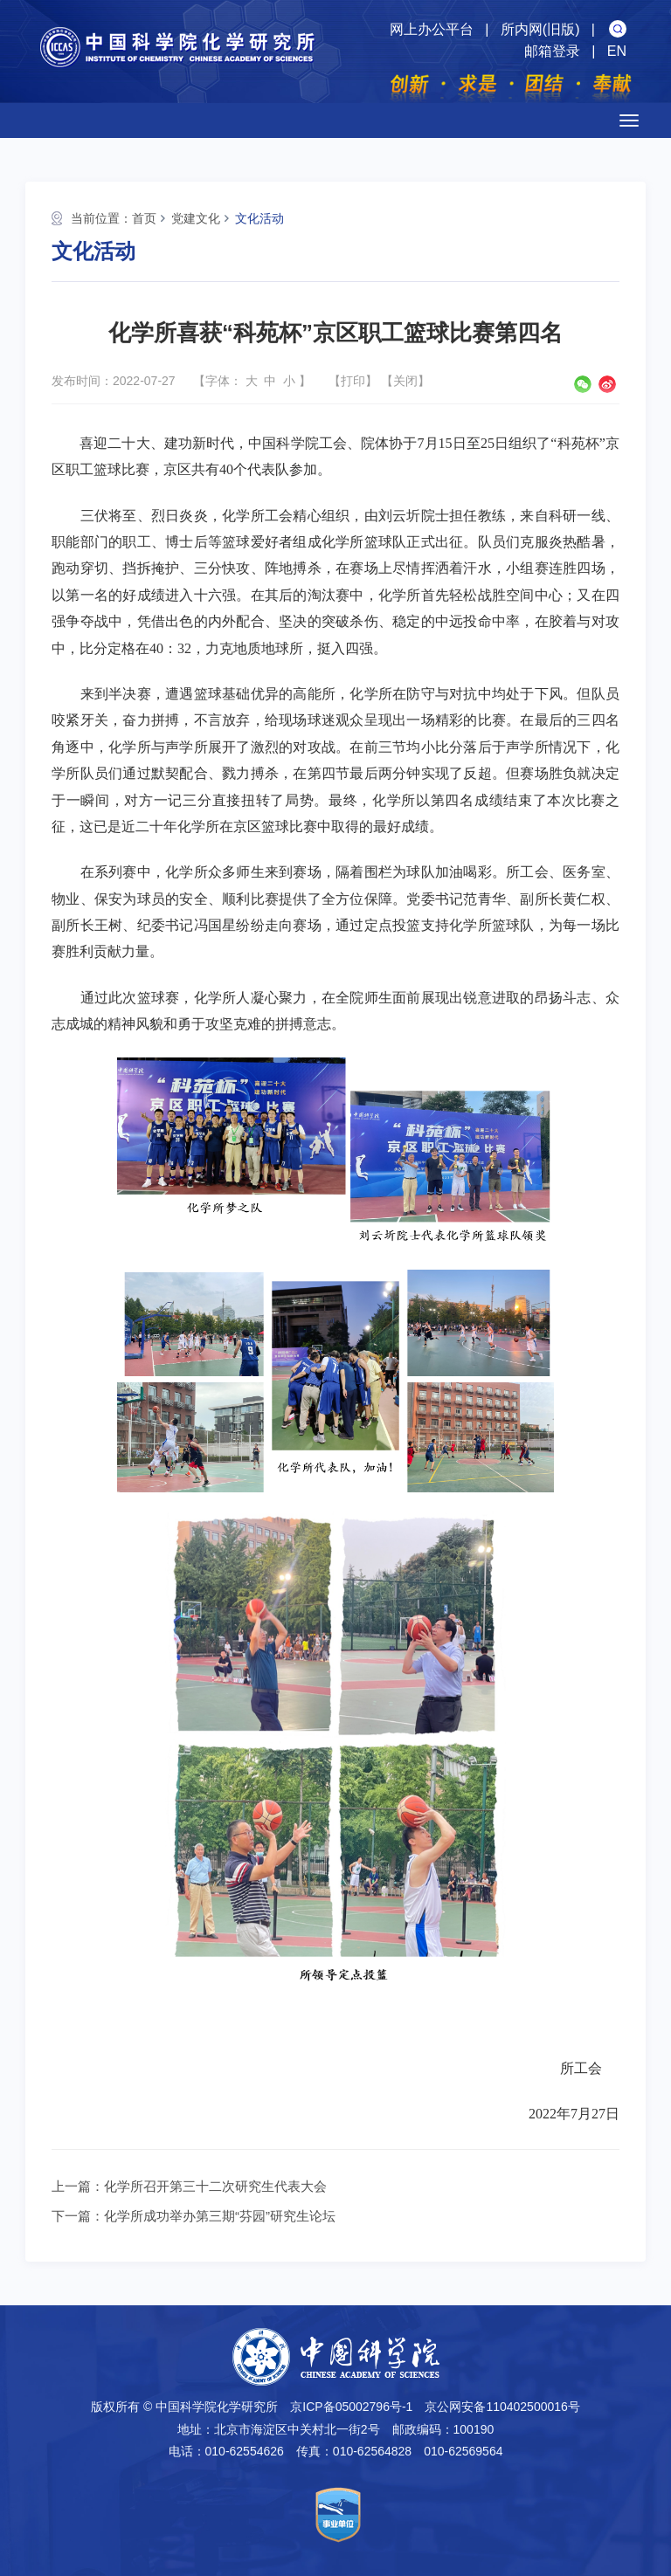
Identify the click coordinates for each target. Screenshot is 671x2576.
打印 (353, 381)
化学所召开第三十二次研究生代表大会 (215, 2186)
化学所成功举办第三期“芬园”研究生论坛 (220, 2215)
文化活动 (259, 218)
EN (616, 51)
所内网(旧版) (540, 29)
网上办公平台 (432, 29)
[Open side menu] (629, 120)
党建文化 (195, 218)
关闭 (405, 381)
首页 (144, 218)
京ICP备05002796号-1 (351, 2407)
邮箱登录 (552, 51)
